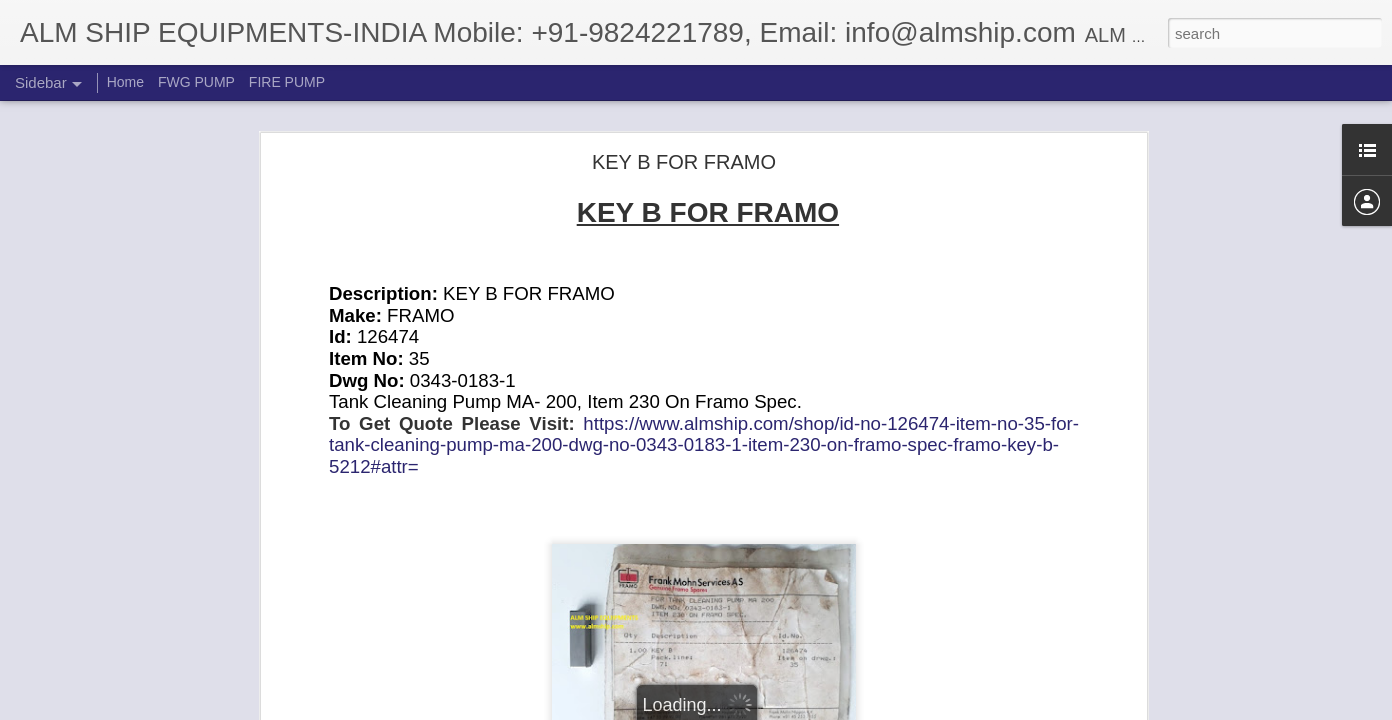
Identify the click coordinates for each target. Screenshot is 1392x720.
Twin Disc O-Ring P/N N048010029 (143, 662)
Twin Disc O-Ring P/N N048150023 (143, 617)
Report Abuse (817, 709)
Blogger (758, 709)
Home (125, 82)
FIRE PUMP (287, 82)
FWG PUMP (196, 82)
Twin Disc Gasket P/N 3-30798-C (137, 572)
